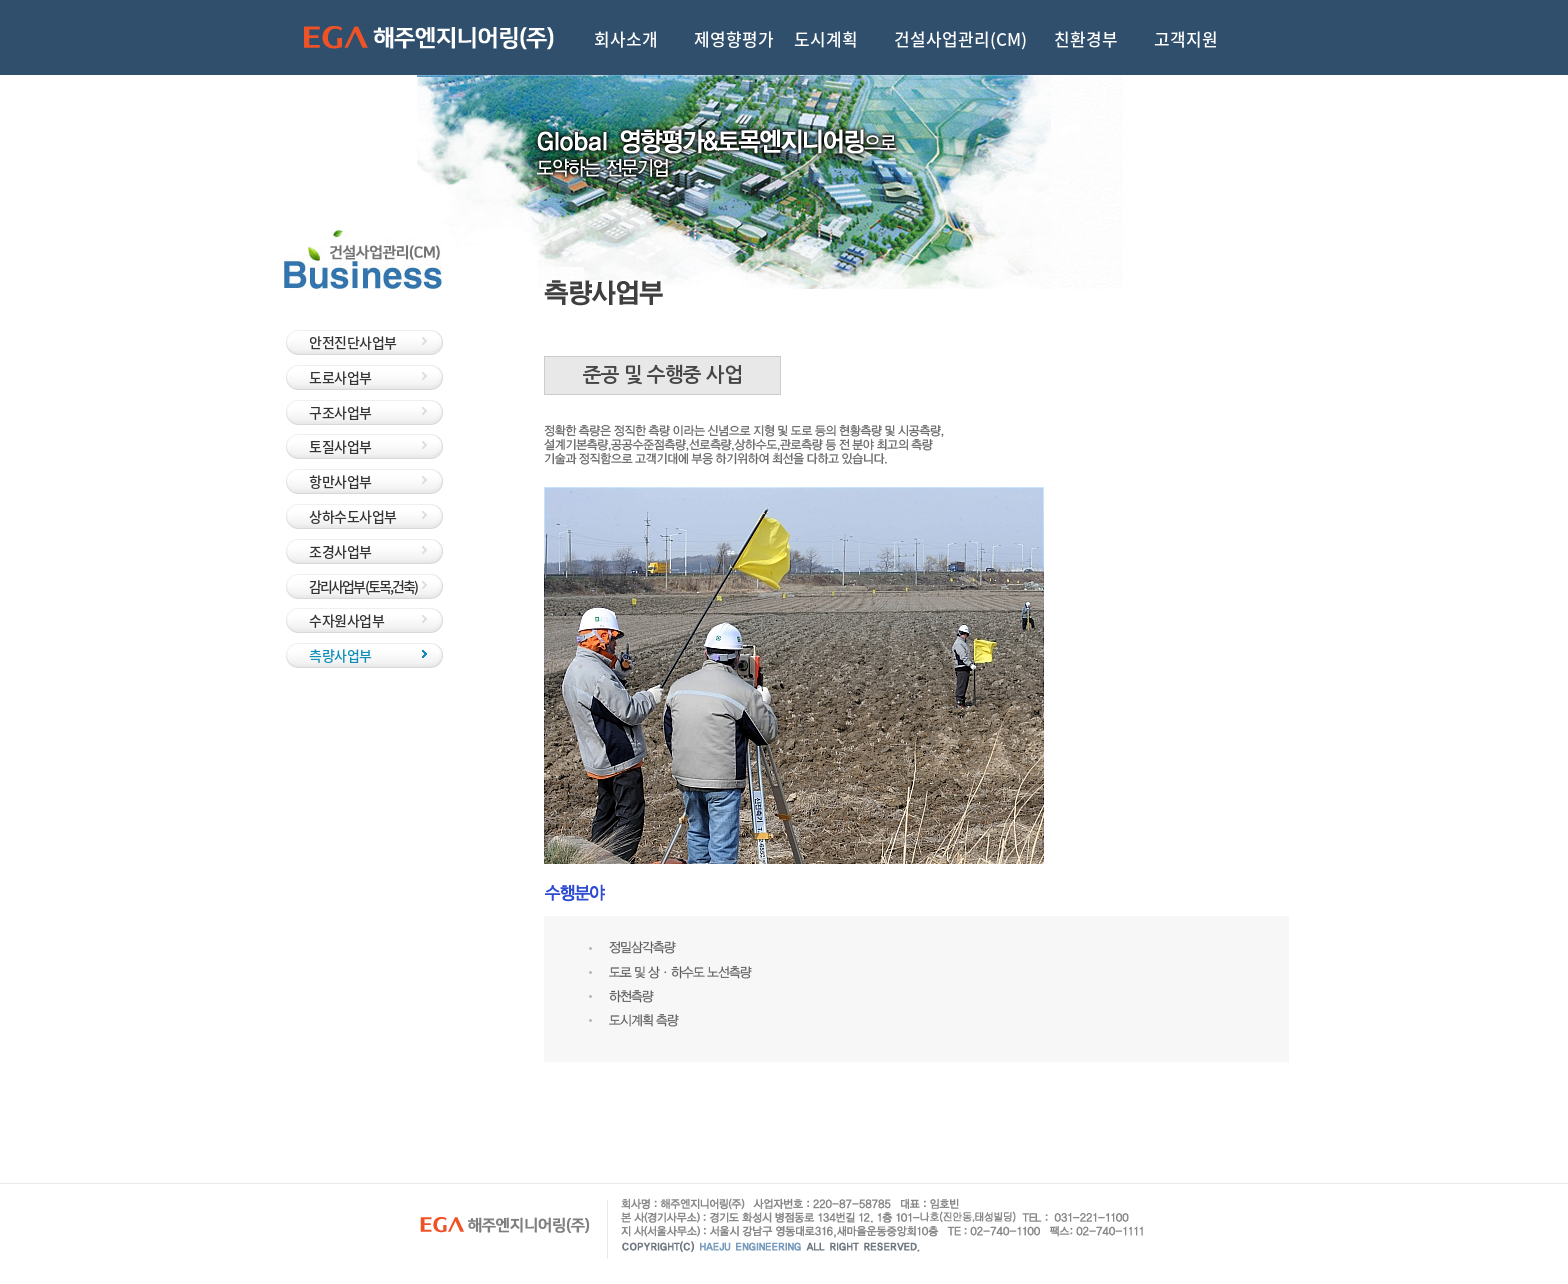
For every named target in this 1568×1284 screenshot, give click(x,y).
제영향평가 (734, 36)
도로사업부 (340, 377)
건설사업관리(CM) (960, 36)
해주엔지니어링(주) (429, 38)
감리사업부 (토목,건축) (363, 586)
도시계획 (826, 36)
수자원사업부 (346, 620)
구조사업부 (340, 412)
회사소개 (626, 36)
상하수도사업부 (353, 516)
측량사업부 (340, 655)
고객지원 (1186, 36)
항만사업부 (340, 481)
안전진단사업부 (353, 342)
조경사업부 (340, 551)
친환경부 (1086, 36)
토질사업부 (340, 446)
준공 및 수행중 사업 (662, 375)
